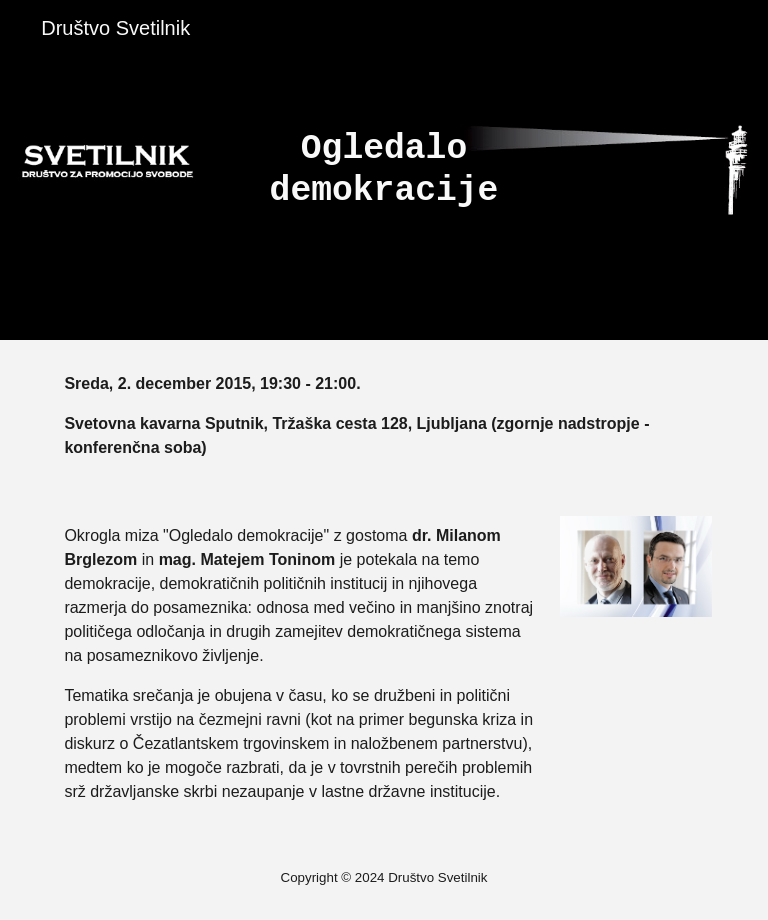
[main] (383, 169)
